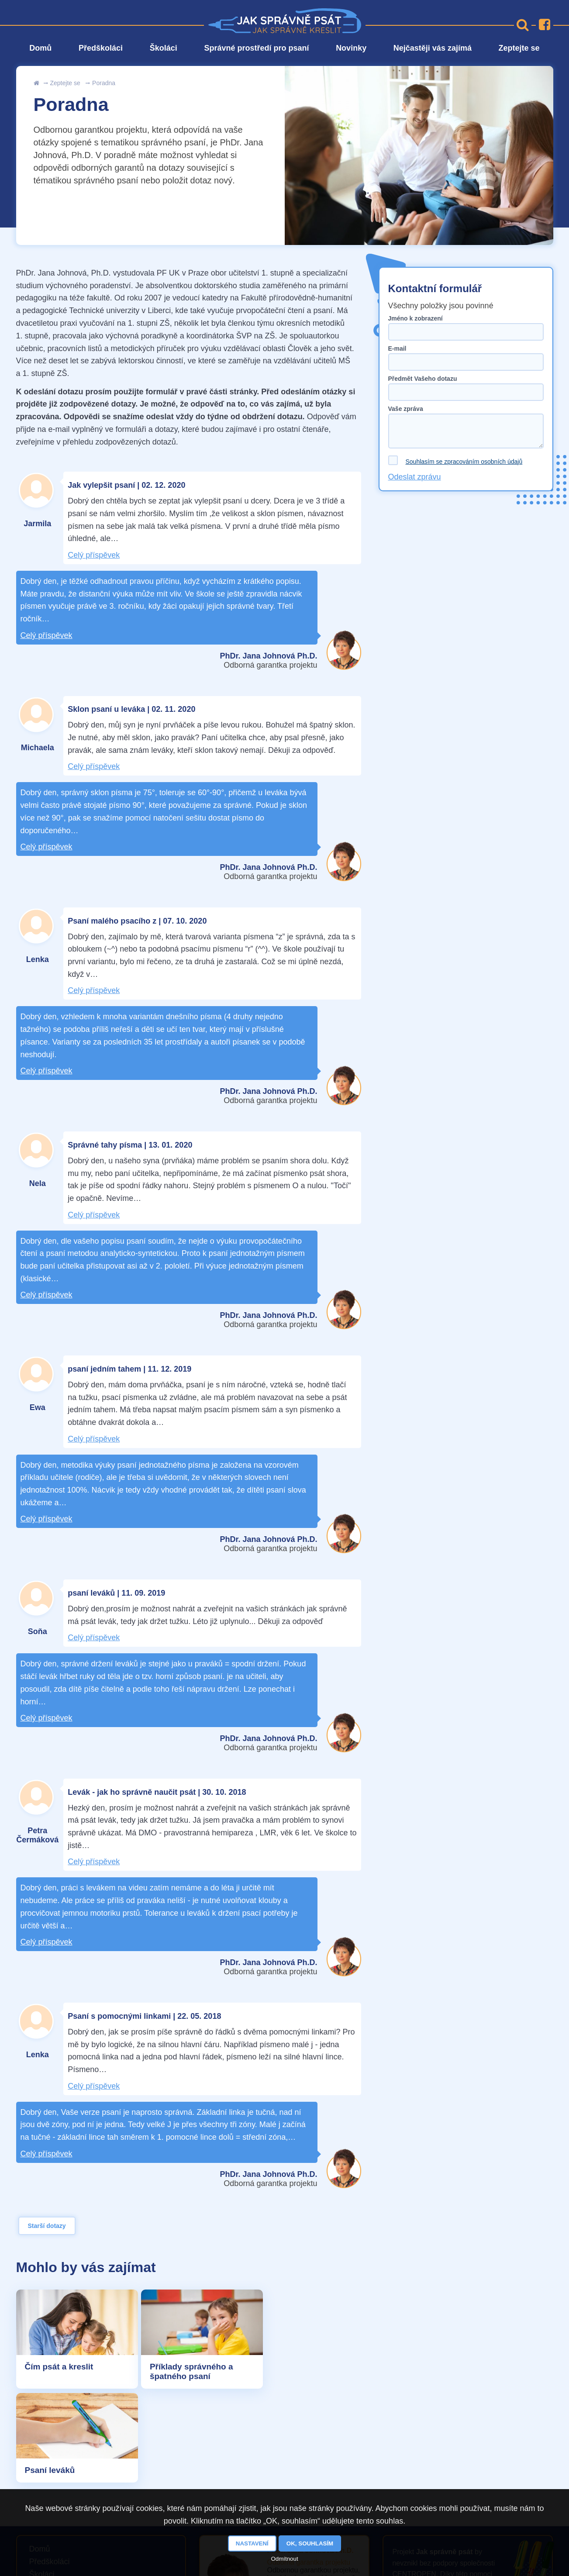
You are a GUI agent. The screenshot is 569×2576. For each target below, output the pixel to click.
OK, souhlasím (309, 2543)
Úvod (37, 82)
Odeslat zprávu (414, 476)
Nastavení (252, 2543)
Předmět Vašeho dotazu (422, 378)
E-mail (397, 348)
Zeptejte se (65, 82)
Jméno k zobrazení (415, 318)
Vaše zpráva (405, 408)
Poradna (103, 82)
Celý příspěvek (94, 555)
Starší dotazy (47, 2225)
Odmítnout (284, 2558)
